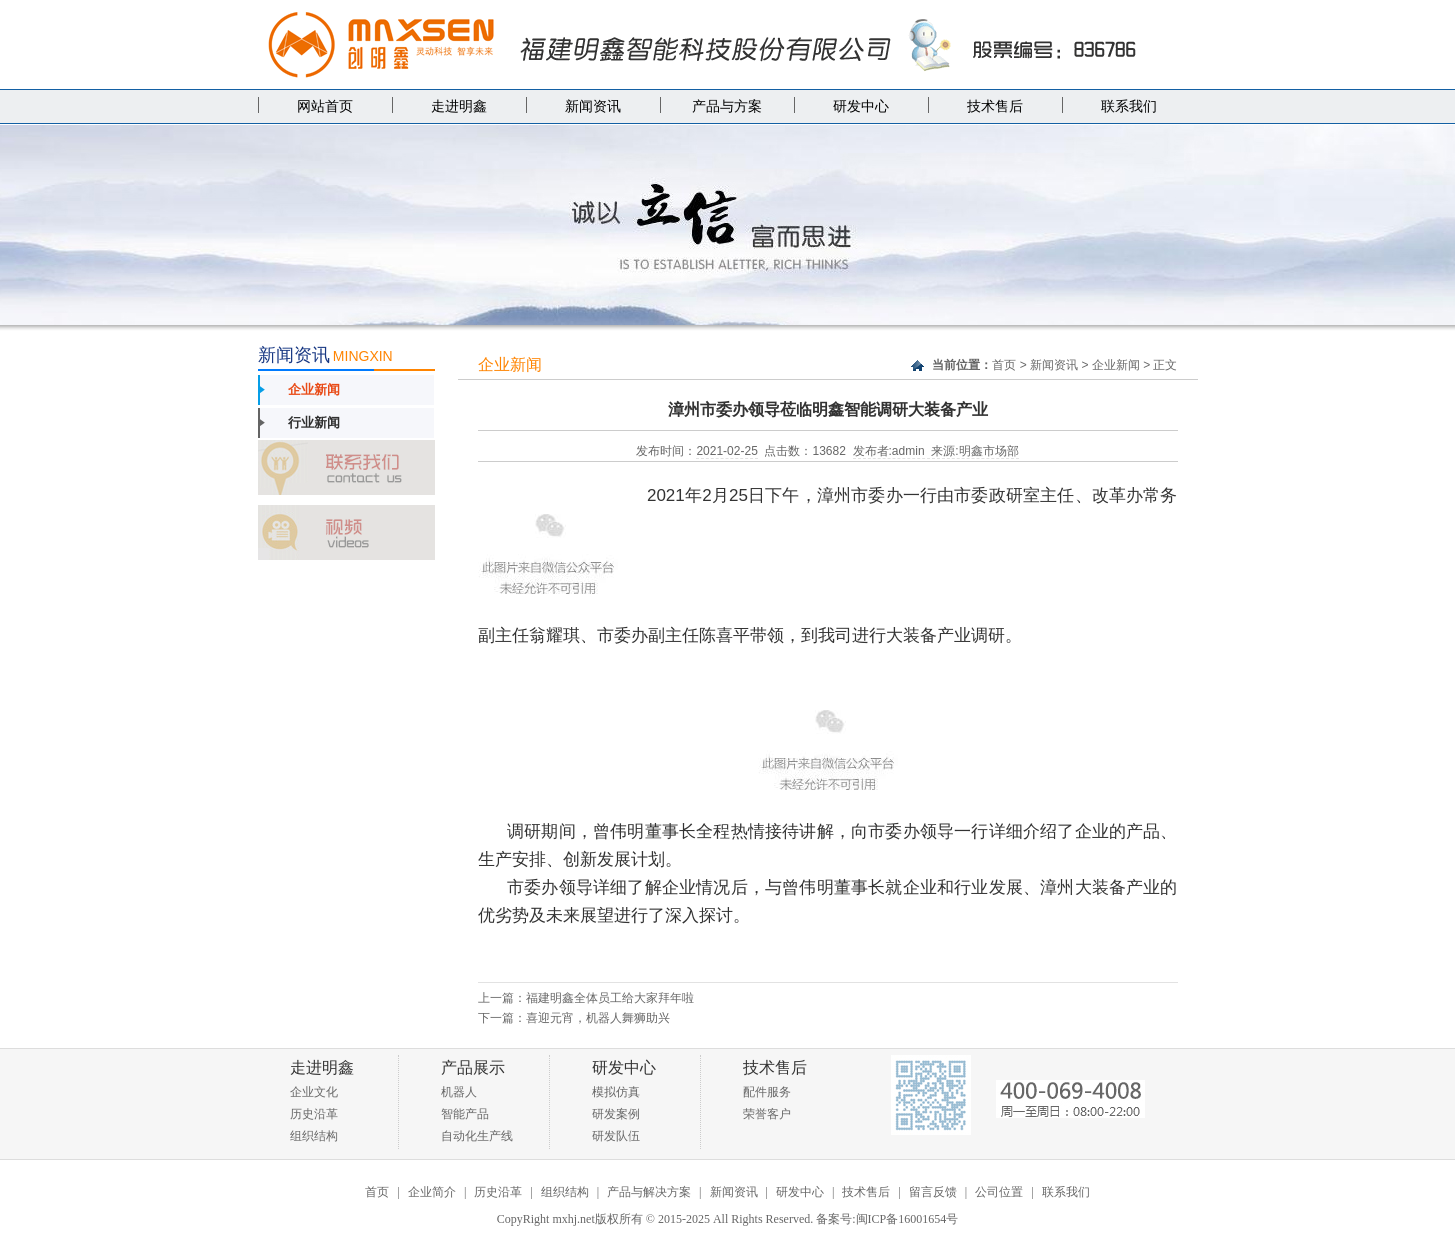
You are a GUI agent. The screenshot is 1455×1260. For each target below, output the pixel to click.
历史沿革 (314, 1114)
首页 (1004, 365)
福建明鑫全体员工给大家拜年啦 (610, 998)
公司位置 (999, 1192)
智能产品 (465, 1114)
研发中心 (861, 106)
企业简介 (432, 1192)
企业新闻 (314, 389)
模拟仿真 (616, 1092)
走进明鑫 (459, 106)
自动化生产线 (477, 1136)
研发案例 (616, 1114)
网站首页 (325, 106)
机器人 (459, 1092)
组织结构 (314, 1136)
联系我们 (1129, 106)
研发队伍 (616, 1136)
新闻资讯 (593, 106)
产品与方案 (727, 106)
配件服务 (767, 1092)
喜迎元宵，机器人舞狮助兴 (598, 1018)
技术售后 (995, 106)
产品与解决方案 (649, 1192)
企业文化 (314, 1092)
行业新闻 (314, 422)
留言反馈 (933, 1192)
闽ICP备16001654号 (907, 1219)
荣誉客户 (767, 1114)
